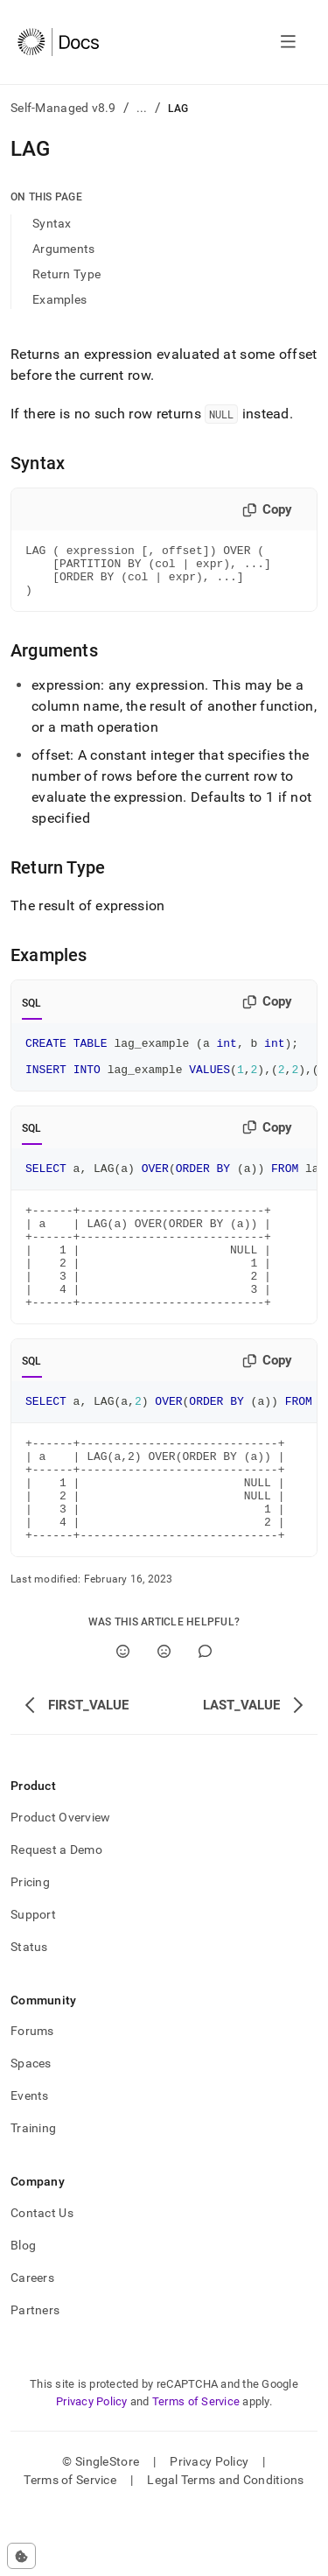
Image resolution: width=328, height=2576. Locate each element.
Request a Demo (56, 1915)
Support (33, 1980)
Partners (34, 2376)
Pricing (30, 1948)
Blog (23, 2311)
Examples (59, 299)
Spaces (31, 2129)
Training (33, 2193)
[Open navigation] (288, 42)
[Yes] (122, 1717)
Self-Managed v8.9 (63, 108)
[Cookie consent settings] (21, 2556)
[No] (164, 1717)
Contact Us (41, 2278)
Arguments (63, 249)
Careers (32, 2343)
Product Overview (60, 1883)
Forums (32, 2096)
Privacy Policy (92, 2467)
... (142, 108)
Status (29, 2012)
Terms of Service (196, 2467)
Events (29, 2161)
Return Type (66, 274)
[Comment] (205, 1717)
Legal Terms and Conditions (225, 2545)
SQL (32, 1013)
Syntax (52, 223)
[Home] (58, 42)
